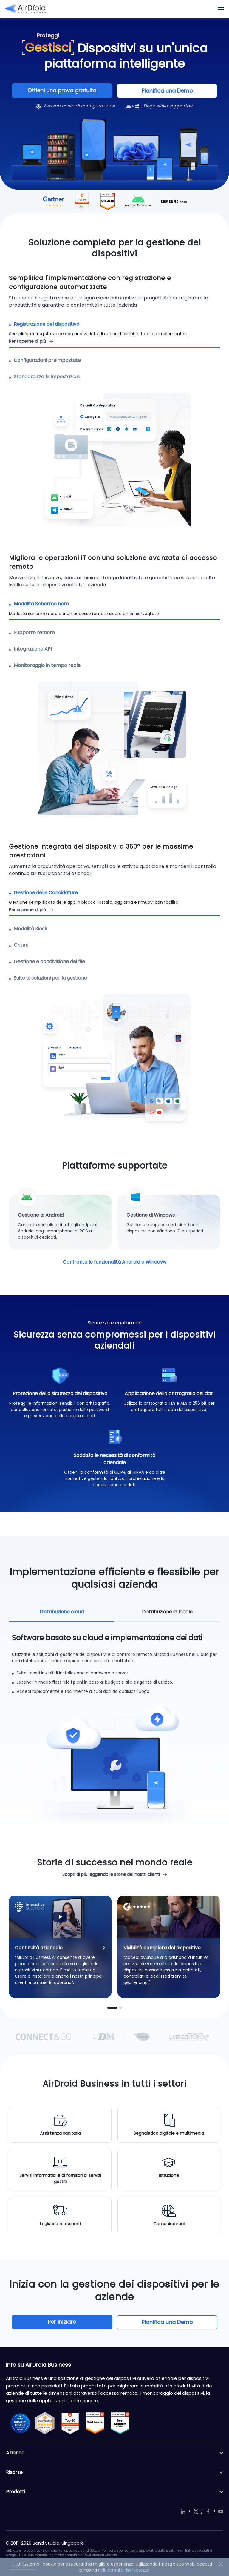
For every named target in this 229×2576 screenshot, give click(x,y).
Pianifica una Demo (158, 90)
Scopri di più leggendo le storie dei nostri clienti (111, 1874)
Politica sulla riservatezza (124, 2570)
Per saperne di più (27, 341)
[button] (112, 2007)
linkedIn (183, 2511)
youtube (220, 2511)
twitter (195, 2511)
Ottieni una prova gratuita (70, 90)
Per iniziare (70, 2322)
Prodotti (114, 2491)
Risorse (114, 2472)
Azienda (114, 2452)
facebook (208, 2511)
